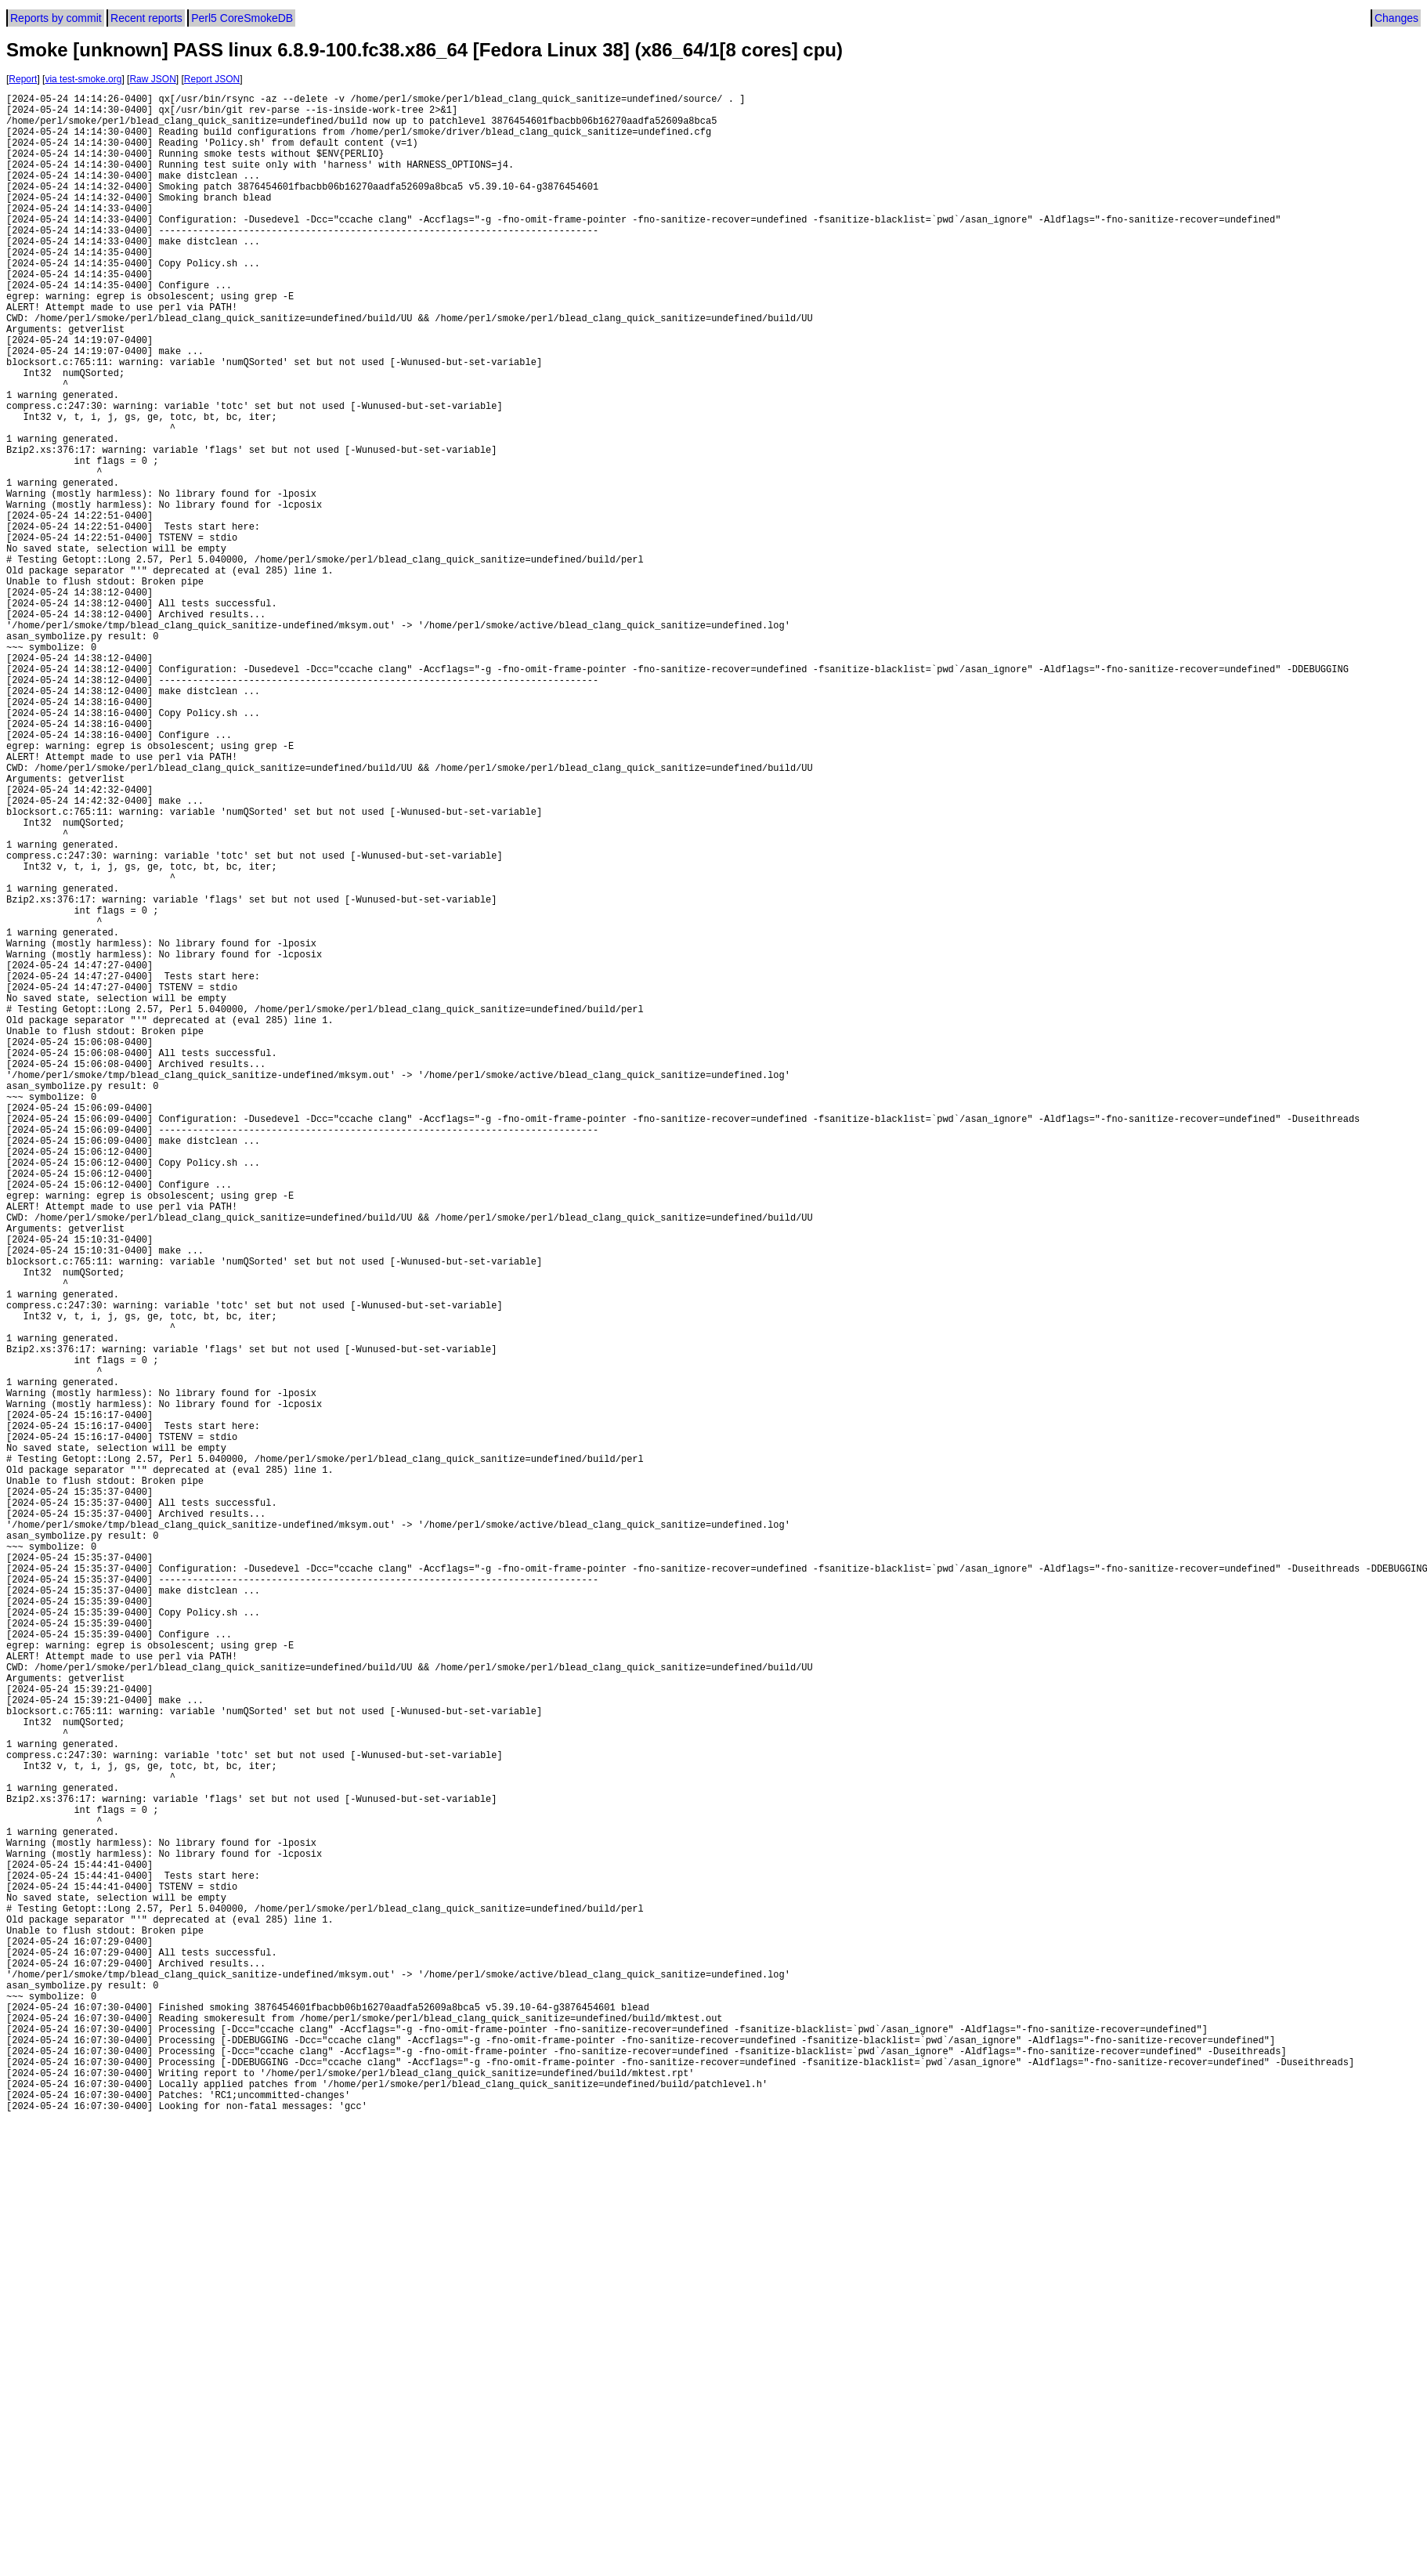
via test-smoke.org (83, 79)
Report (23, 79)
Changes (1396, 18)
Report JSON (212, 79)
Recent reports (146, 18)
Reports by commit (56, 18)
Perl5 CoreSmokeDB (242, 18)
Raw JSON (152, 79)
